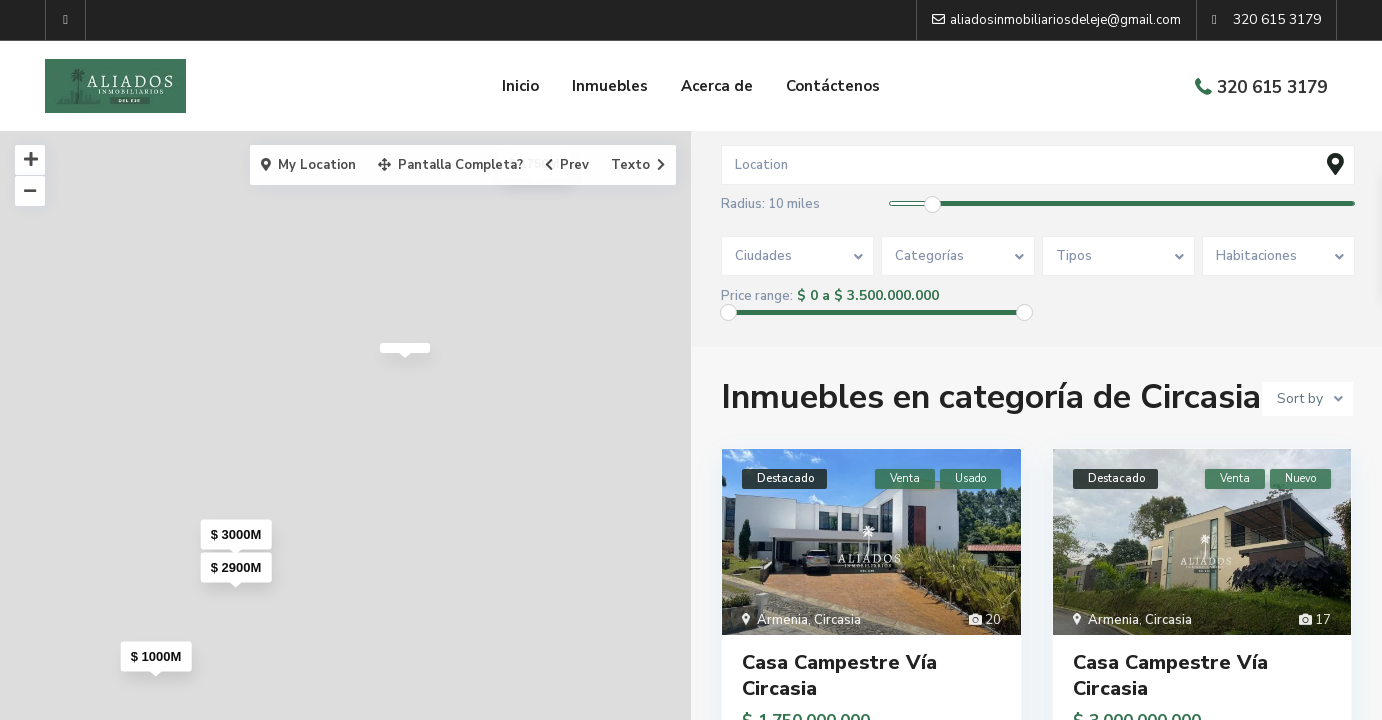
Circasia (837, 620)
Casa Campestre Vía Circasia (839, 675)
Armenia (782, 620)
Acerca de (717, 86)
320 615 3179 (1272, 87)
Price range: (757, 296)
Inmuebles (610, 86)
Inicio (520, 86)
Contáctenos (833, 86)
